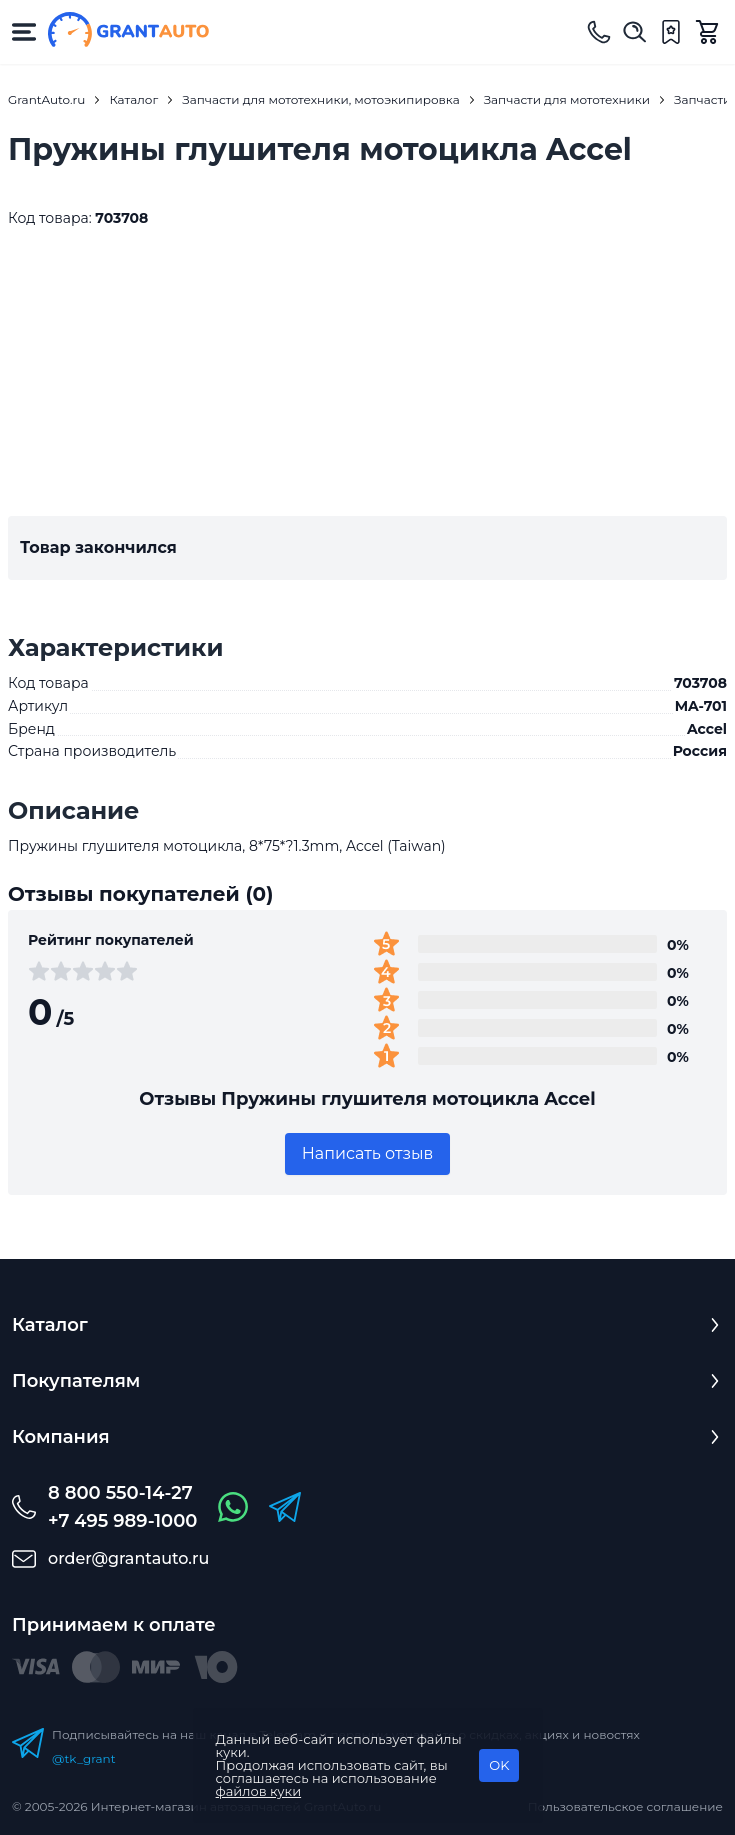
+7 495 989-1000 (122, 1521)
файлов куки (259, 1791)
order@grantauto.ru (128, 1558)
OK (499, 1765)
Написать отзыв (368, 1153)
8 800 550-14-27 (120, 1493)
